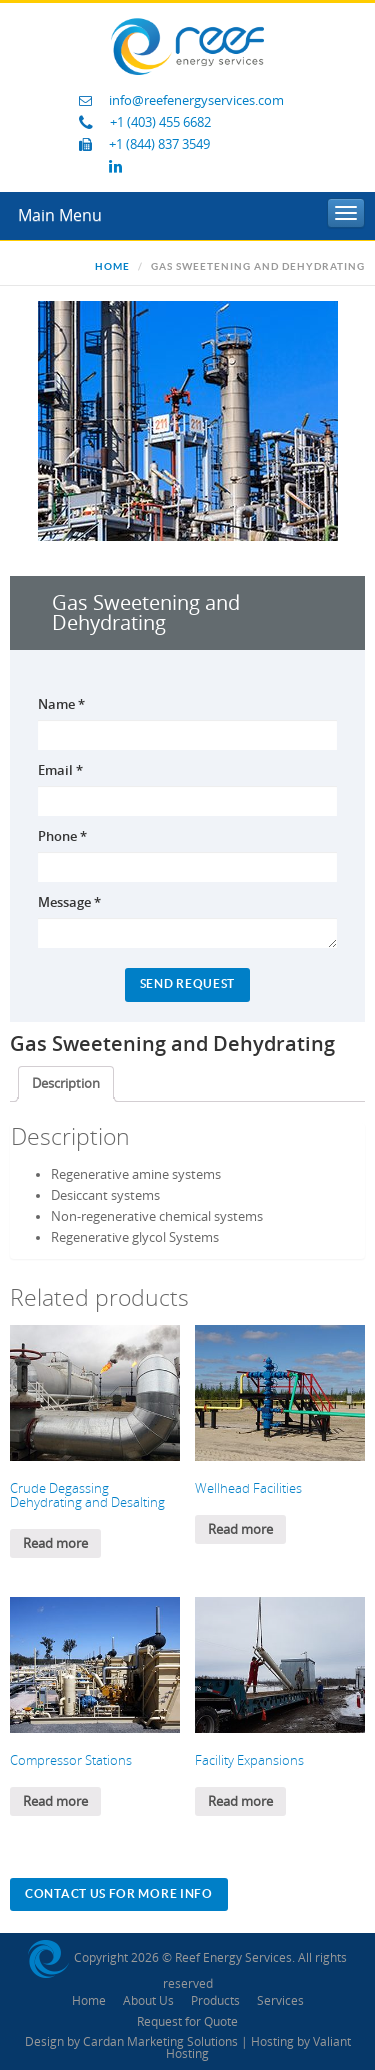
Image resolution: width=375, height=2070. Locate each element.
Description (66, 1083)
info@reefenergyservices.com (196, 100)
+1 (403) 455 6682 (160, 122)
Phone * (62, 836)
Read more (55, 1543)
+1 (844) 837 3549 (159, 144)
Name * (61, 704)
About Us (148, 2001)
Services (280, 2001)
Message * (69, 902)
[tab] (66, 1084)
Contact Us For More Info (119, 1894)
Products (215, 2001)
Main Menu (60, 215)
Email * (60, 770)
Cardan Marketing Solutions (160, 2042)
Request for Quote (187, 2022)
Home (112, 267)
